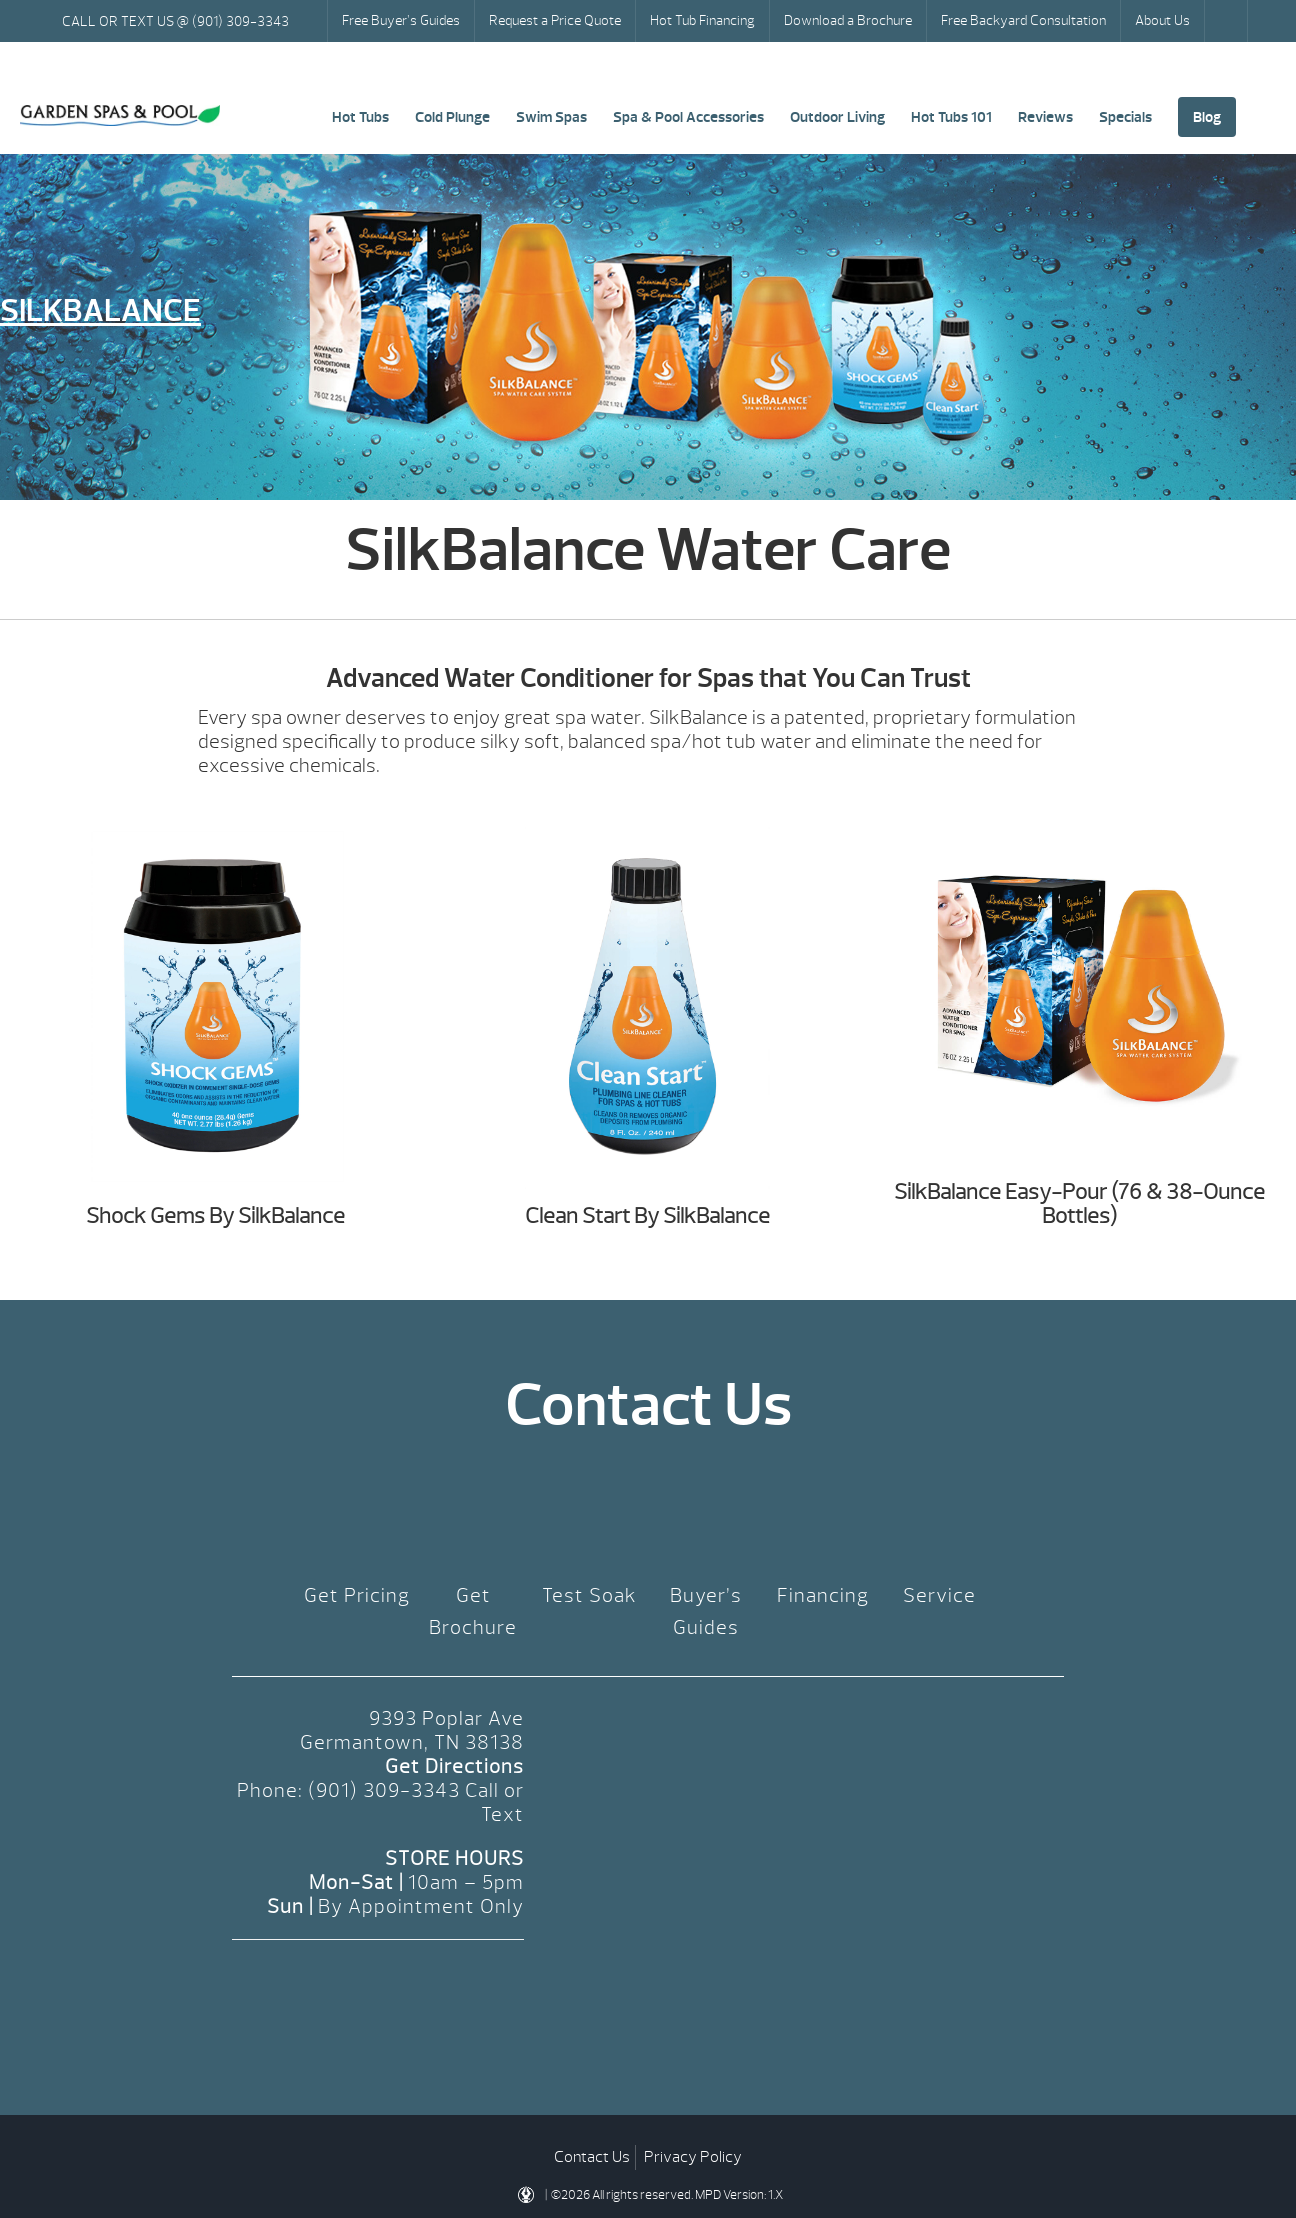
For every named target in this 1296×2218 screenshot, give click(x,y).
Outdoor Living (837, 117)
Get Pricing (357, 1595)
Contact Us (592, 2157)
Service (939, 1595)
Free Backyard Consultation (1023, 20)
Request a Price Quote (555, 20)
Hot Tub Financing (702, 20)
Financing (823, 1595)
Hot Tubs (360, 117)
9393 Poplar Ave (446, 1718)
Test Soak (589, 1595)
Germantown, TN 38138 (412, 1742)
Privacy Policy (693, 2157)
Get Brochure (473, 1611)
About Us (1162, 20)
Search (1228, 21)
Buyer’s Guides (706, 1611)
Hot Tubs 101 (951, 117)
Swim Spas (551, 117)
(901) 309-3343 (384, 1790)
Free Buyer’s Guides (401, 20)
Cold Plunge (452, 117)
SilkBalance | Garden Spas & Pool (120, 116)
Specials (1125, 117)
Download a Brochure (848, 20)
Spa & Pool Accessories (688, 117)
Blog (1207, 117)
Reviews (1045, 117)
